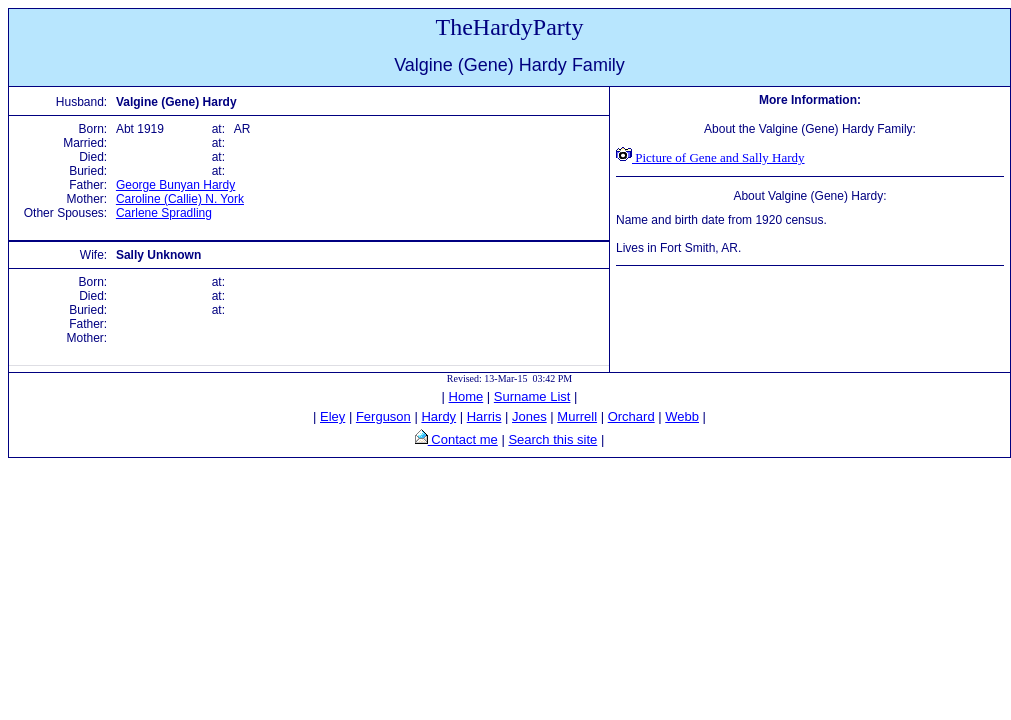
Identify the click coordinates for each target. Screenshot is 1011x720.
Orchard (631, 416)
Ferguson (383, 416)
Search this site (552, 439)
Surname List (532, 396)
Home (466, 396)
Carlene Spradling (164, 213)
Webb (682, 416)
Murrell (577, 416)
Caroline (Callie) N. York (180, 199)
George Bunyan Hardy (175, 185)
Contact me (463, 439)
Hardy (438, 416)
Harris (484, 416)
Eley (332, 416)
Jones (529, 416)
